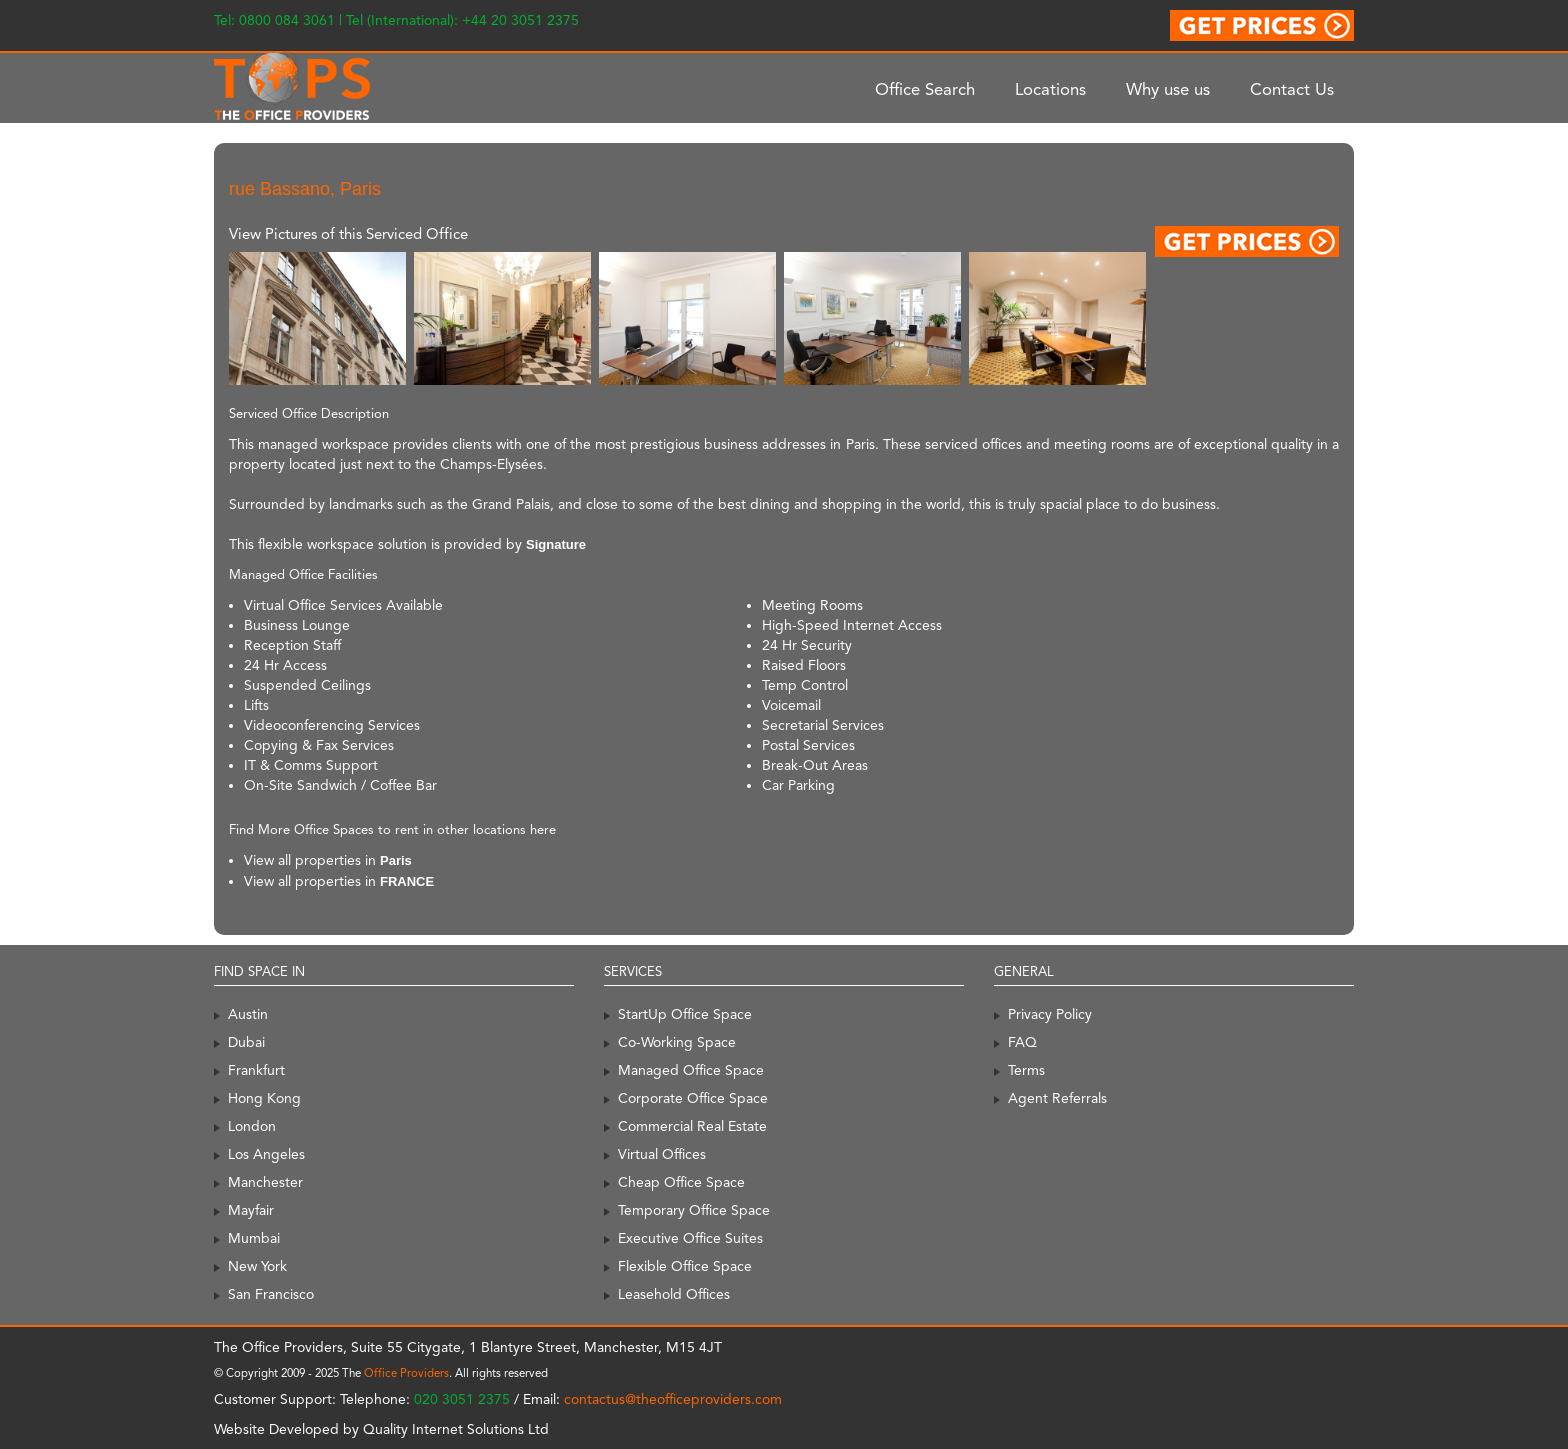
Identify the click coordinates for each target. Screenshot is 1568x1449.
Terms (1026, 1070)
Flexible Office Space (685, 1266)
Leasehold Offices (674, 1294)
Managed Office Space (691, 1070)
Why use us (1168, 89)
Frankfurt (256, 1070)
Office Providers (406, 1373)
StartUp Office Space (685, 1014)
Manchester (265, 1182)
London (252, 1126)
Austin (248, 1014)
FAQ (1022, 1042)
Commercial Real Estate (692, 1126)
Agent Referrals (1057, 1098)
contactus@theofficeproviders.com (673, 1399)
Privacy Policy (1050, 1014)
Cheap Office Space (681, 1182)
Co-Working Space (677, 1042)
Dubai (246, 1042)
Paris (396, 860)
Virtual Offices (662, 1154)
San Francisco (271, 1294)
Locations (1050, 89)
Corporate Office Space (693, 1098)
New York (257, 1266)
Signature (556, 544)
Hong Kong (264, 1098)
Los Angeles (266, 1154)
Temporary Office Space (694, 1210)
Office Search (925, 89)
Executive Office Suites (690, 1238)
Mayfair (251, 1210)
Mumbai (254, 1238)
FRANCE (407, 881)
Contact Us (1292, 89)
